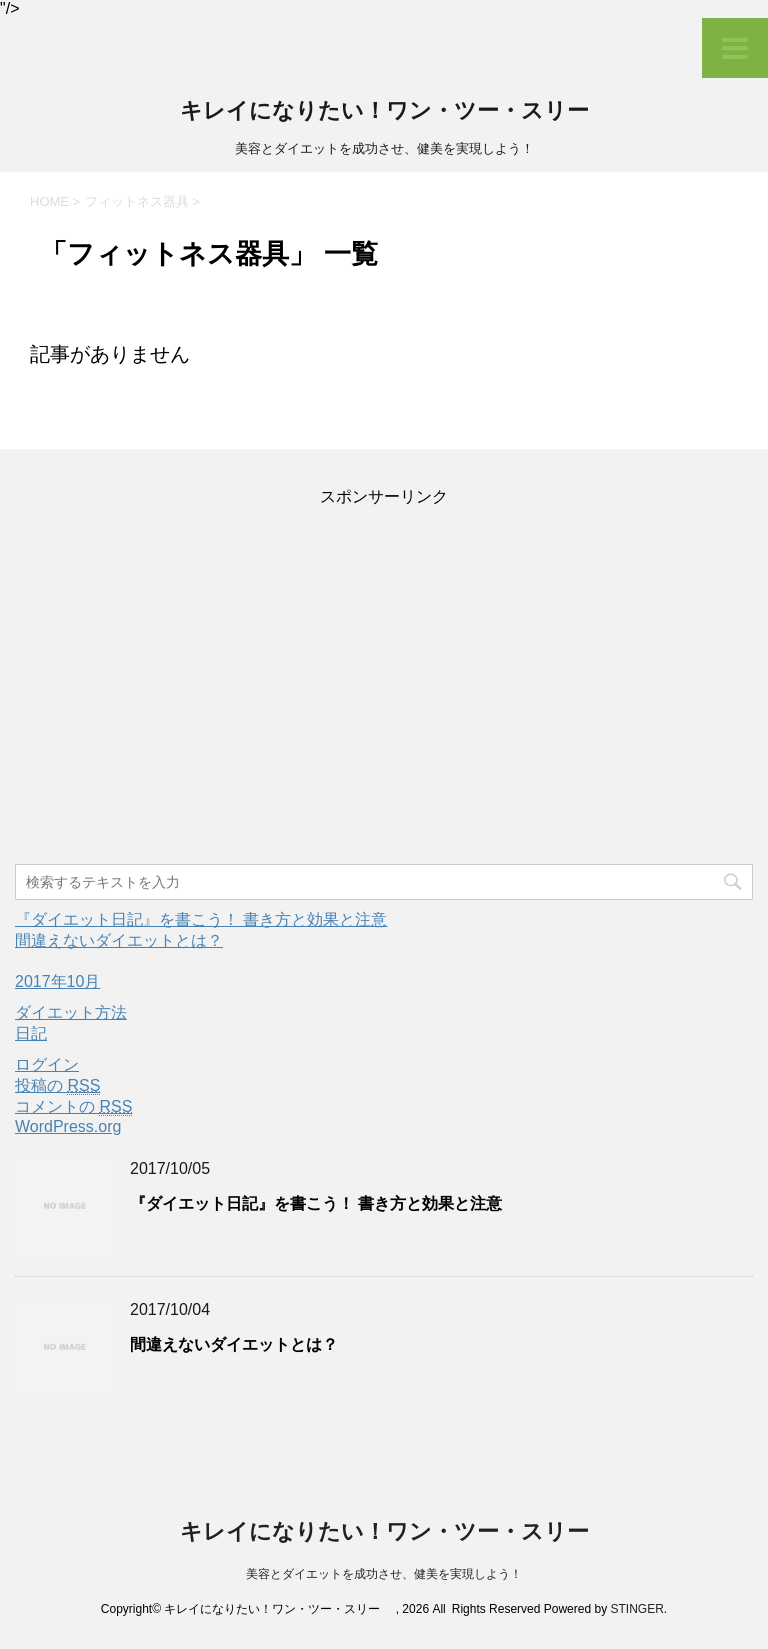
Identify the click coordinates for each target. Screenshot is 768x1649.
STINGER (636, 1609)
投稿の (57, 1086)
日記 (31, 1033)
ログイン (47, 1064)
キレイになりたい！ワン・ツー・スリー (395, 112)
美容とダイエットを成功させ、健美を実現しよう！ (384, 1574)
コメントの (73, 1107)
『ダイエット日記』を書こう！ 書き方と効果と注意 (201, 919)
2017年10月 (57, 981)
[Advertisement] (384, 687)
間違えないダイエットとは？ (119, 940)
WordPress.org (68, 1126)
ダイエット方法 (71, 1012)
